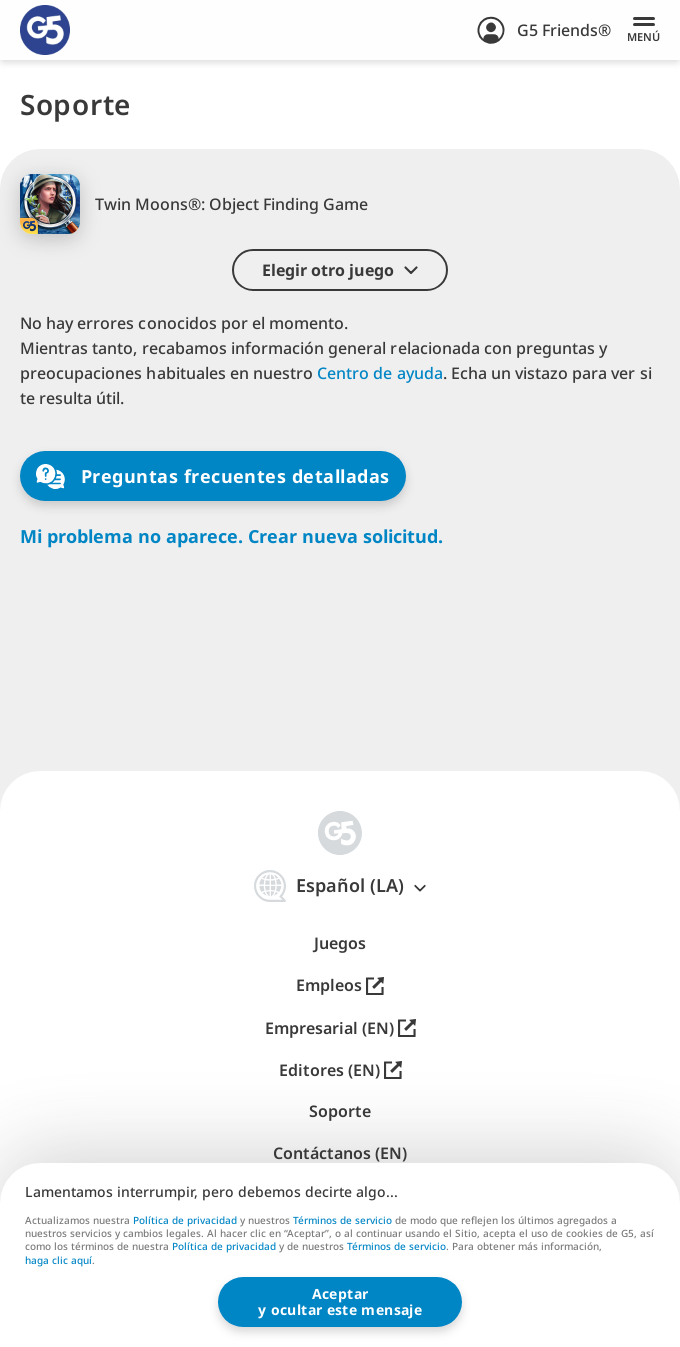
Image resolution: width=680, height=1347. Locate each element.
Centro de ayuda (379, 373)
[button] (340, 270)
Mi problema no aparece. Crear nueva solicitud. (231, 536)
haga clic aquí (58, 1261)
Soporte (340, 1111)
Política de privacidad (185, 1220)
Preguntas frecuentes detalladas (213, 476)
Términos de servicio (342, 1220)
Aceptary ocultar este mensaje (340, 1301)
